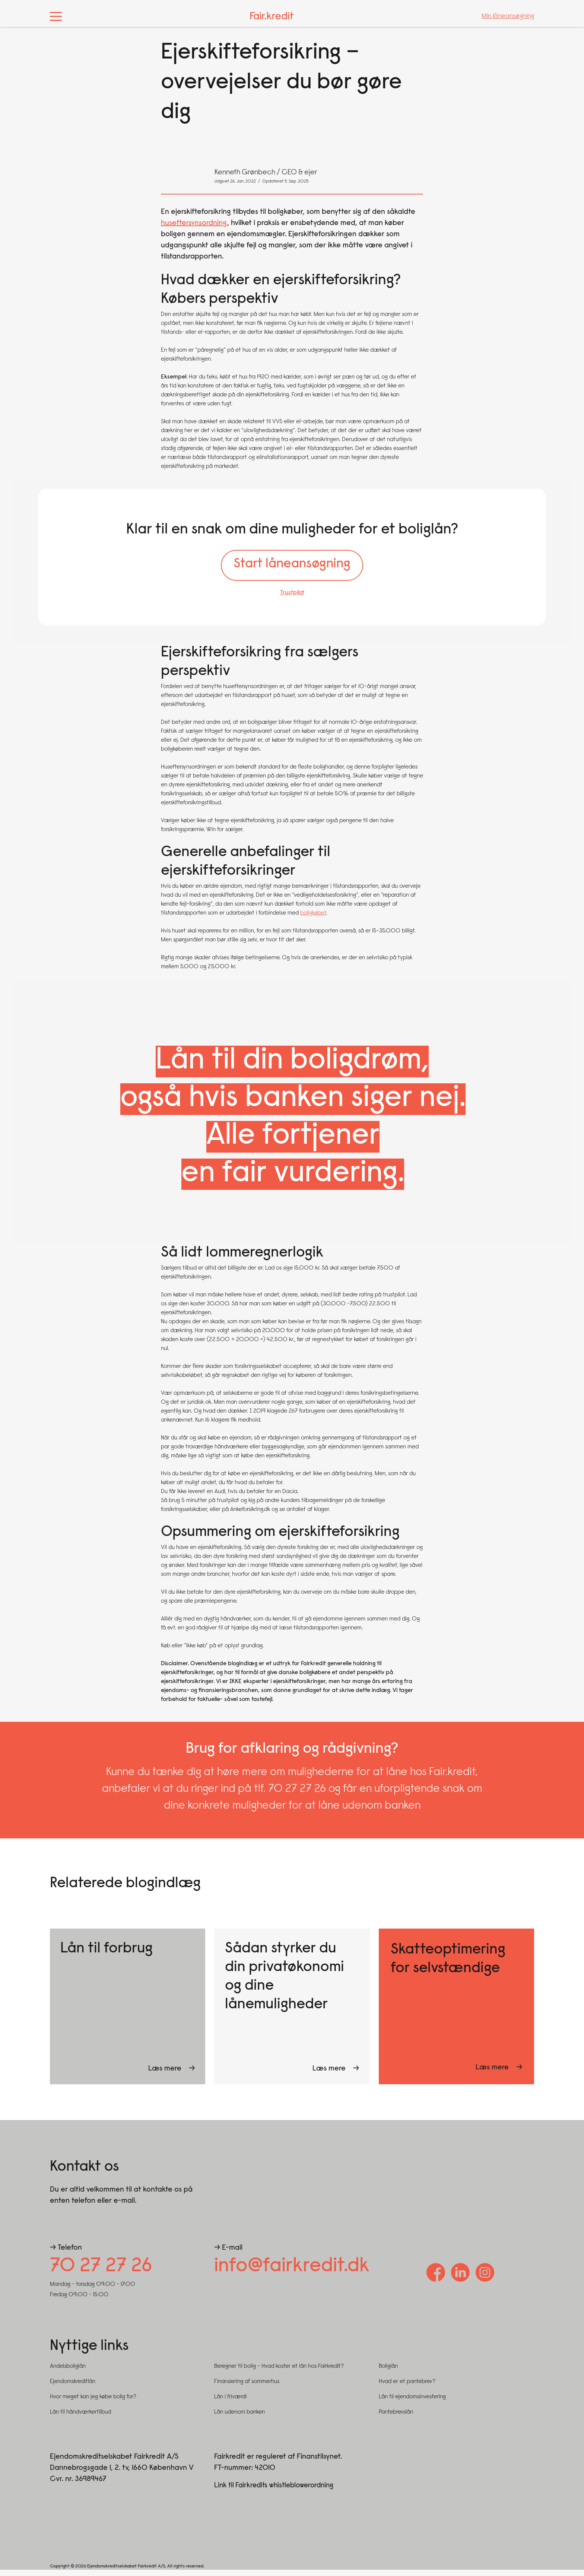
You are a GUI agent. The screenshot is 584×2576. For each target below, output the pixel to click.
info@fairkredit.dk (301, 2271)
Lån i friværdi (230, 2403)
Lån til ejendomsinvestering (412, 2403)
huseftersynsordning (194, 223)
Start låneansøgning (292, 565)
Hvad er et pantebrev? (407, 2388)
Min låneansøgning (508, 16)
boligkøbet (313, 916)
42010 (265, 2474)
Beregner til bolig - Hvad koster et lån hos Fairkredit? (279, 2373)
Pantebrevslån (396, 2418)
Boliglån (388, 2373)
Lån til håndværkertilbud (80, 2418)
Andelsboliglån (68, 2373)
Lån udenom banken (239, 2418)
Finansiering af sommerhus (246, 2388)
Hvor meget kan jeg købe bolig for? (93, 2403)
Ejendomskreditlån (72, 2388)
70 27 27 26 (107, 2271)
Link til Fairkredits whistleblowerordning (278, 2491)
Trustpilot (292, 596)
